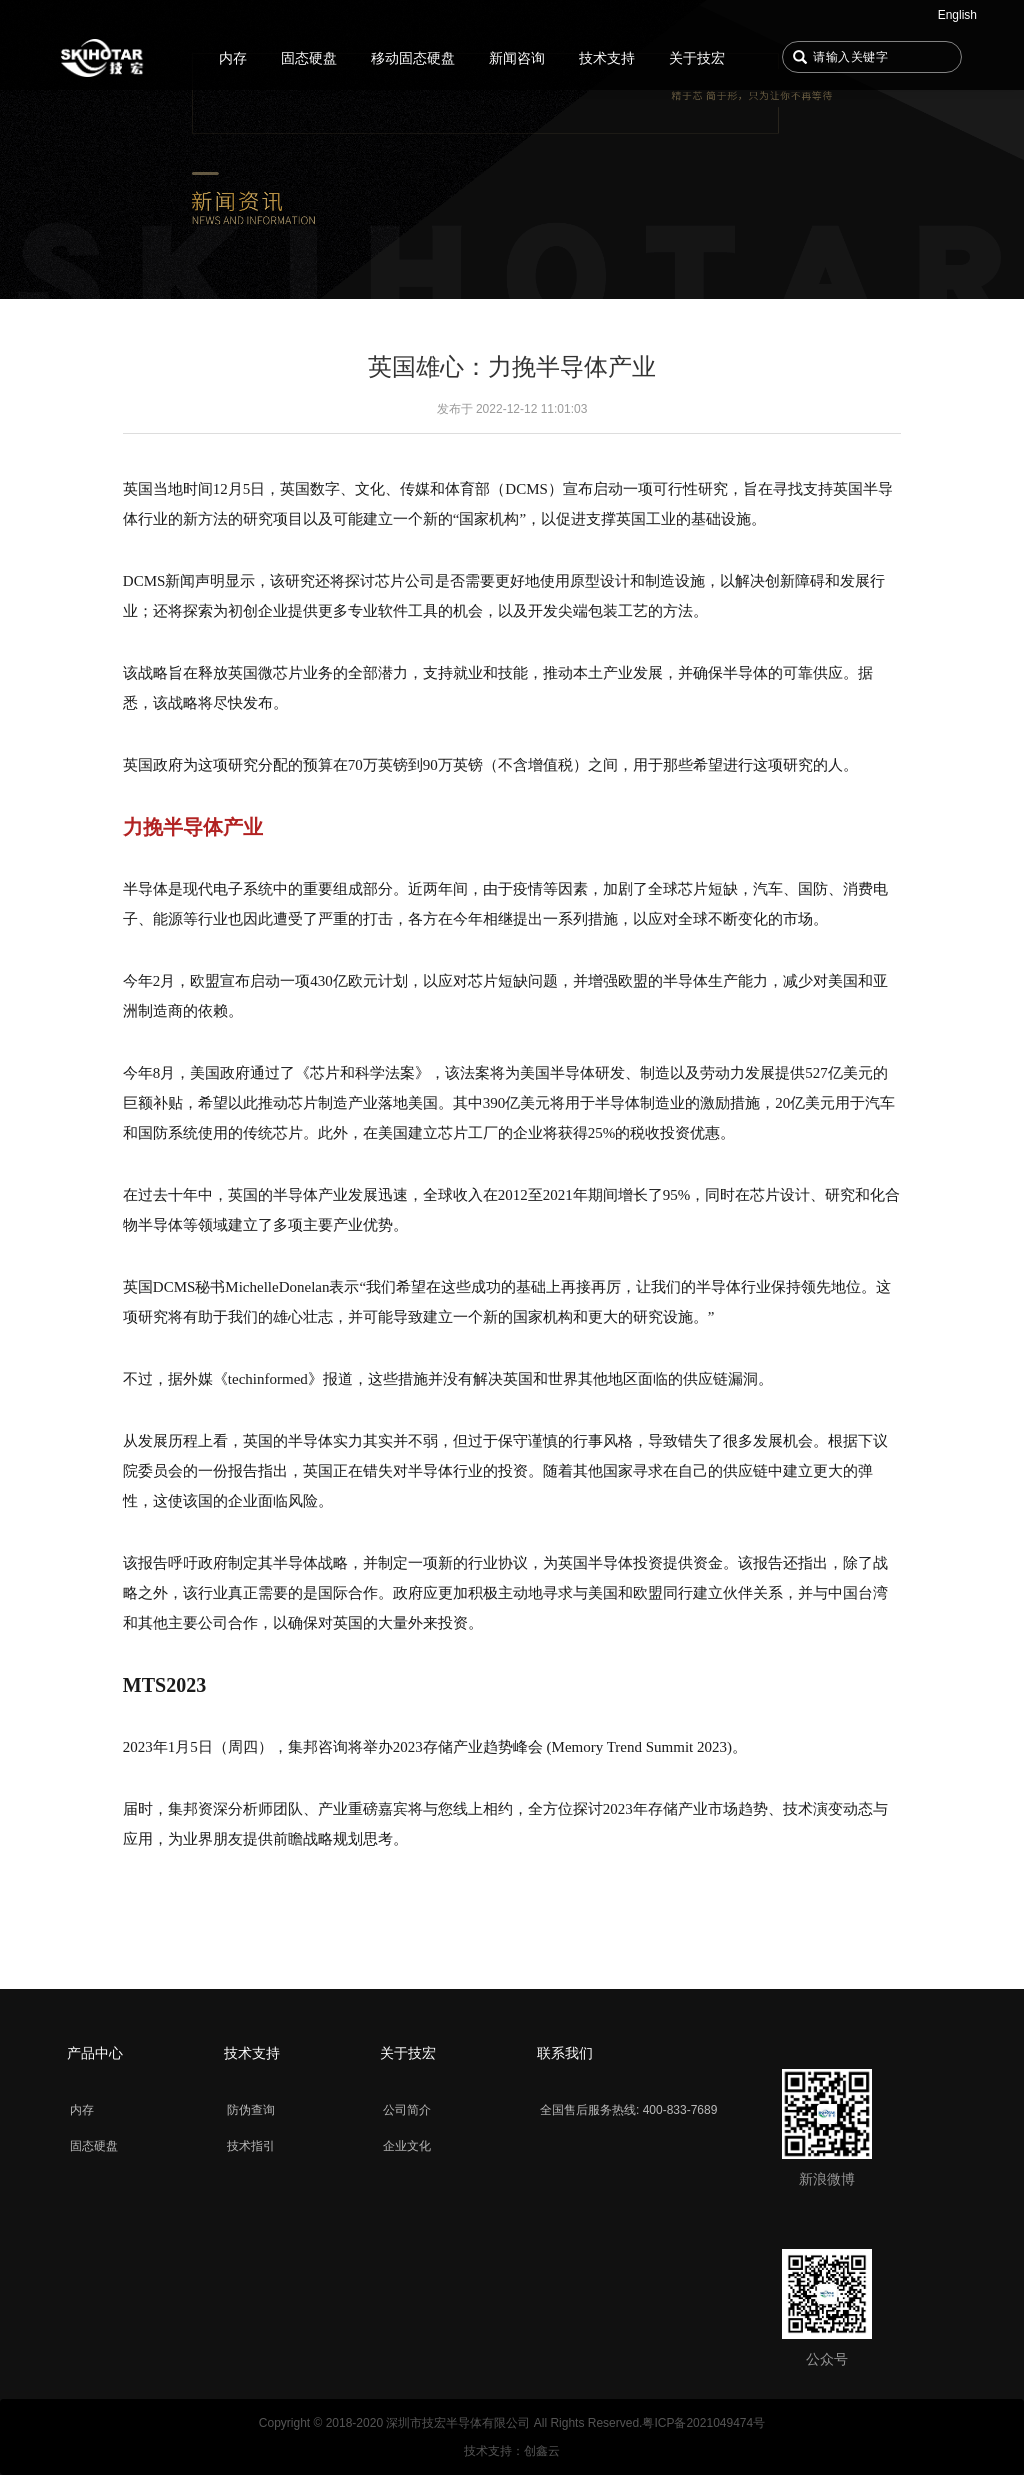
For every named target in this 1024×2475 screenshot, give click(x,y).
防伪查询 (251, 2110)
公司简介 (407, 2110)
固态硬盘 (309, 58)
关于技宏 (697, 58)
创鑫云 (542, 2451)
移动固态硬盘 (413, 58)
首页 (107, 58)
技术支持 (607, 58)
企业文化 (407, 2146)
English (957, 15)
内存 (233, 58)
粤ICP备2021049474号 (703, 2423)
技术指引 (251, 2146)
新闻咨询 (517, 58)
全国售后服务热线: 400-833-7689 (628, 2110)
